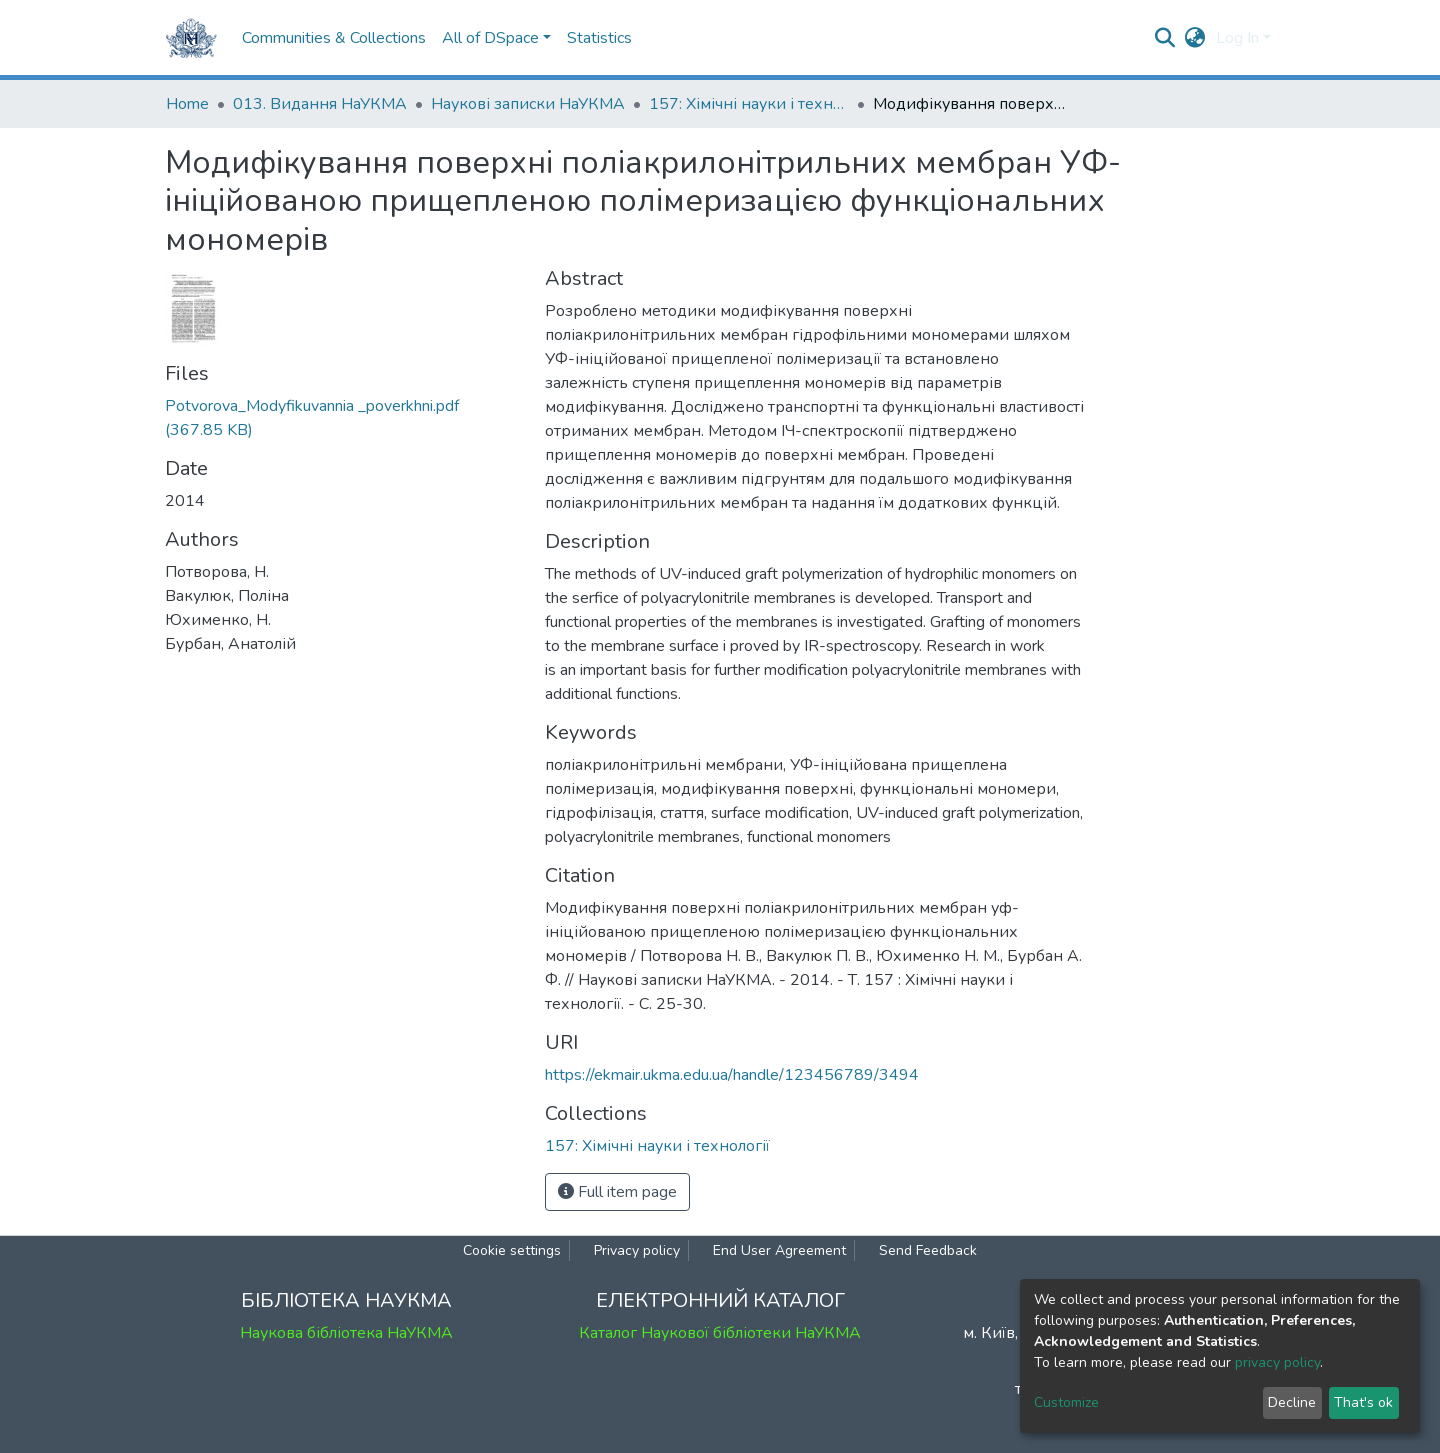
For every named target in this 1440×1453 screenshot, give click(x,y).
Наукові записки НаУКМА (528, 104)
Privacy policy (637, 1250)
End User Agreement (779, 1250)
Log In (1237, 38)
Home (187, 104)
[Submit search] (1165, 38)
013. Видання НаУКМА (320, 104)
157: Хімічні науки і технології (749, 104)
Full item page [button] (617, 1192)
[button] (1195, 38)
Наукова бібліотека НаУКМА (346, 1333)
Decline (1292, 1402)
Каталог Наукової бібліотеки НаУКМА (720, 1333)
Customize (1066, 1402)
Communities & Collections (334, 38)
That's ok (1363, 1402)
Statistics (599, 38)
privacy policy (1277, 1362)
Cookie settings (512, 1250)
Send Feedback (928, 1250)
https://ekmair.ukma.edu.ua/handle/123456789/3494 (732, 1075)
